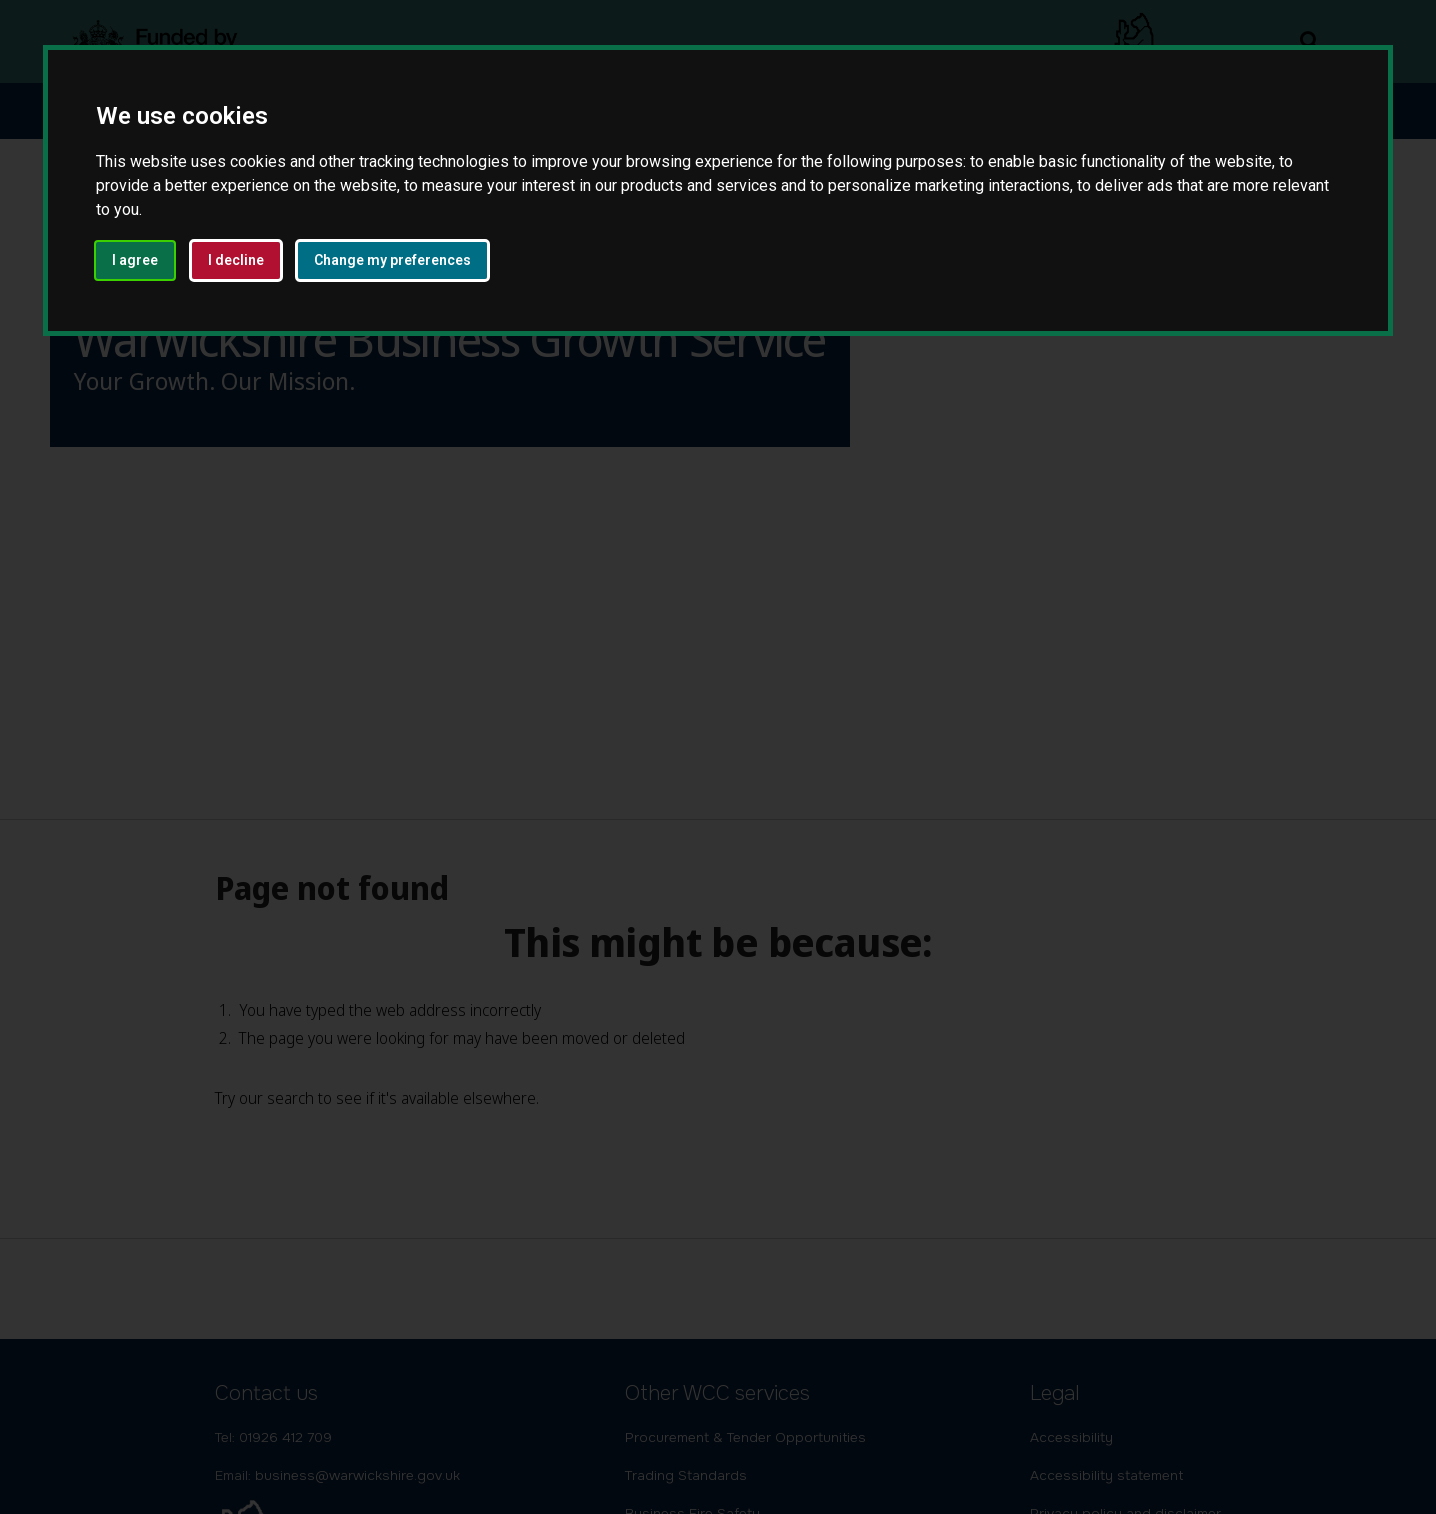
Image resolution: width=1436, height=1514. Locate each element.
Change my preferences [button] (392, 260)
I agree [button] (135, 260)
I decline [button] (236, 260)
